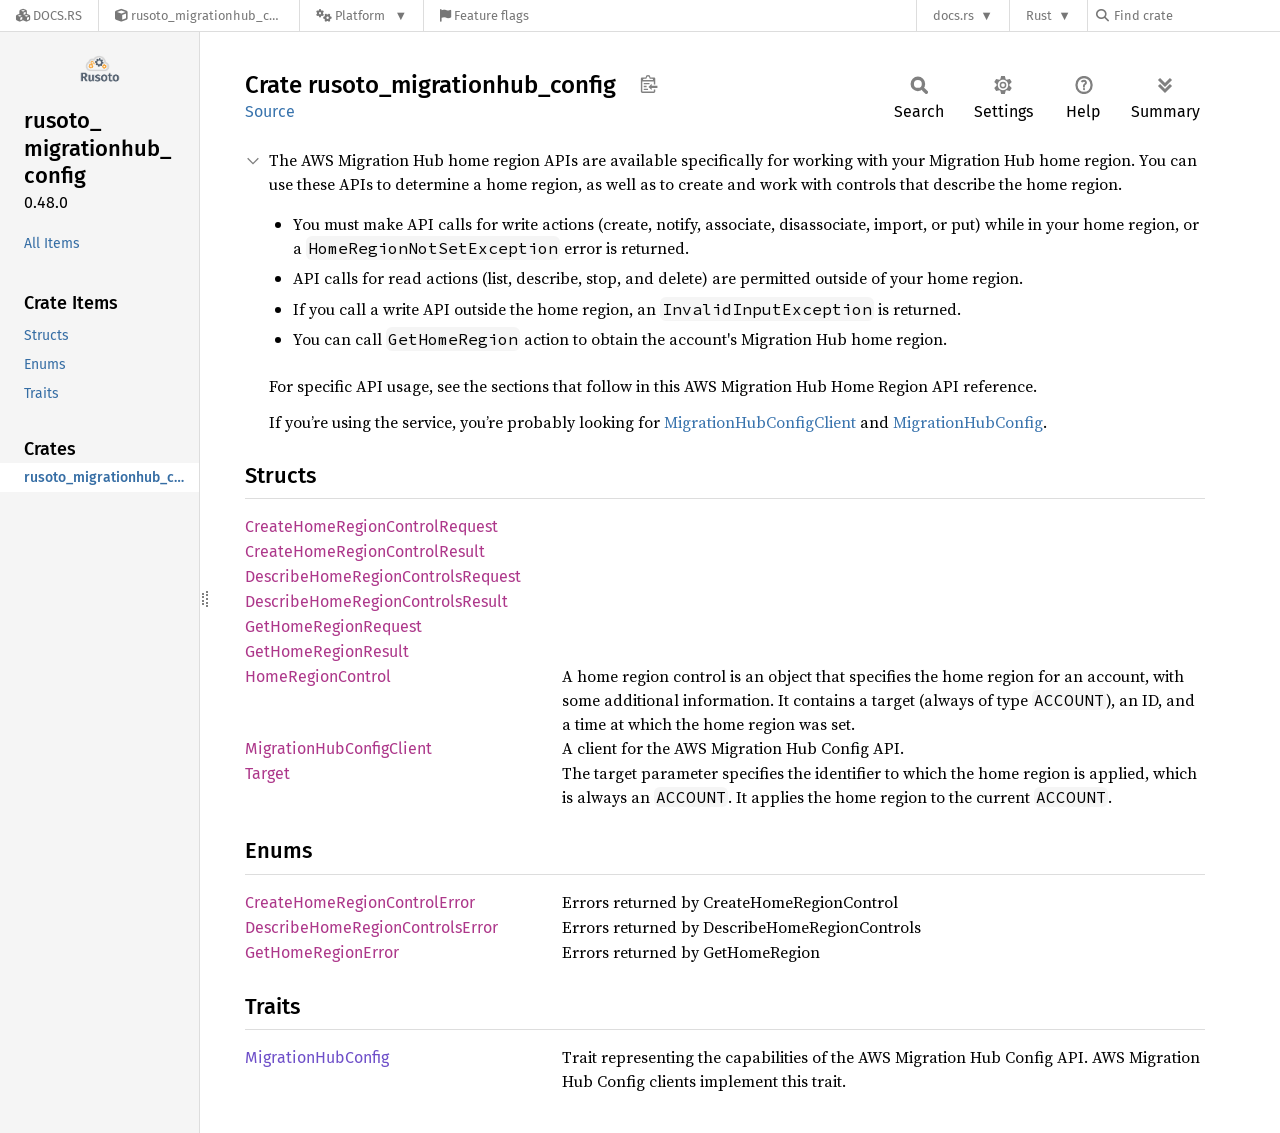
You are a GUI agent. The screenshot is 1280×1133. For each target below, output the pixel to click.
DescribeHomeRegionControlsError (371, 927)
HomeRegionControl (318, 676)
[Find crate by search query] (1196, 15)
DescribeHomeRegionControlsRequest (383, 576)
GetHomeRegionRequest (333, 626)
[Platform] (361, 15)
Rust (1039, 15)
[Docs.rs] (49, 15)
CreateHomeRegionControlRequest (371, 526)
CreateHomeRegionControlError (360, 902)
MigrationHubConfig (968, 422)
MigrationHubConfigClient (760, 422)
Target (267, 773)
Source (270, 111)
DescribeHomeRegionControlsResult (376, 601)
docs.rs (953, 15)
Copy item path (648, 84)
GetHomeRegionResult (327, 651)
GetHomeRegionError (322, 952)
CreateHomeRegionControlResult (365, 551)
